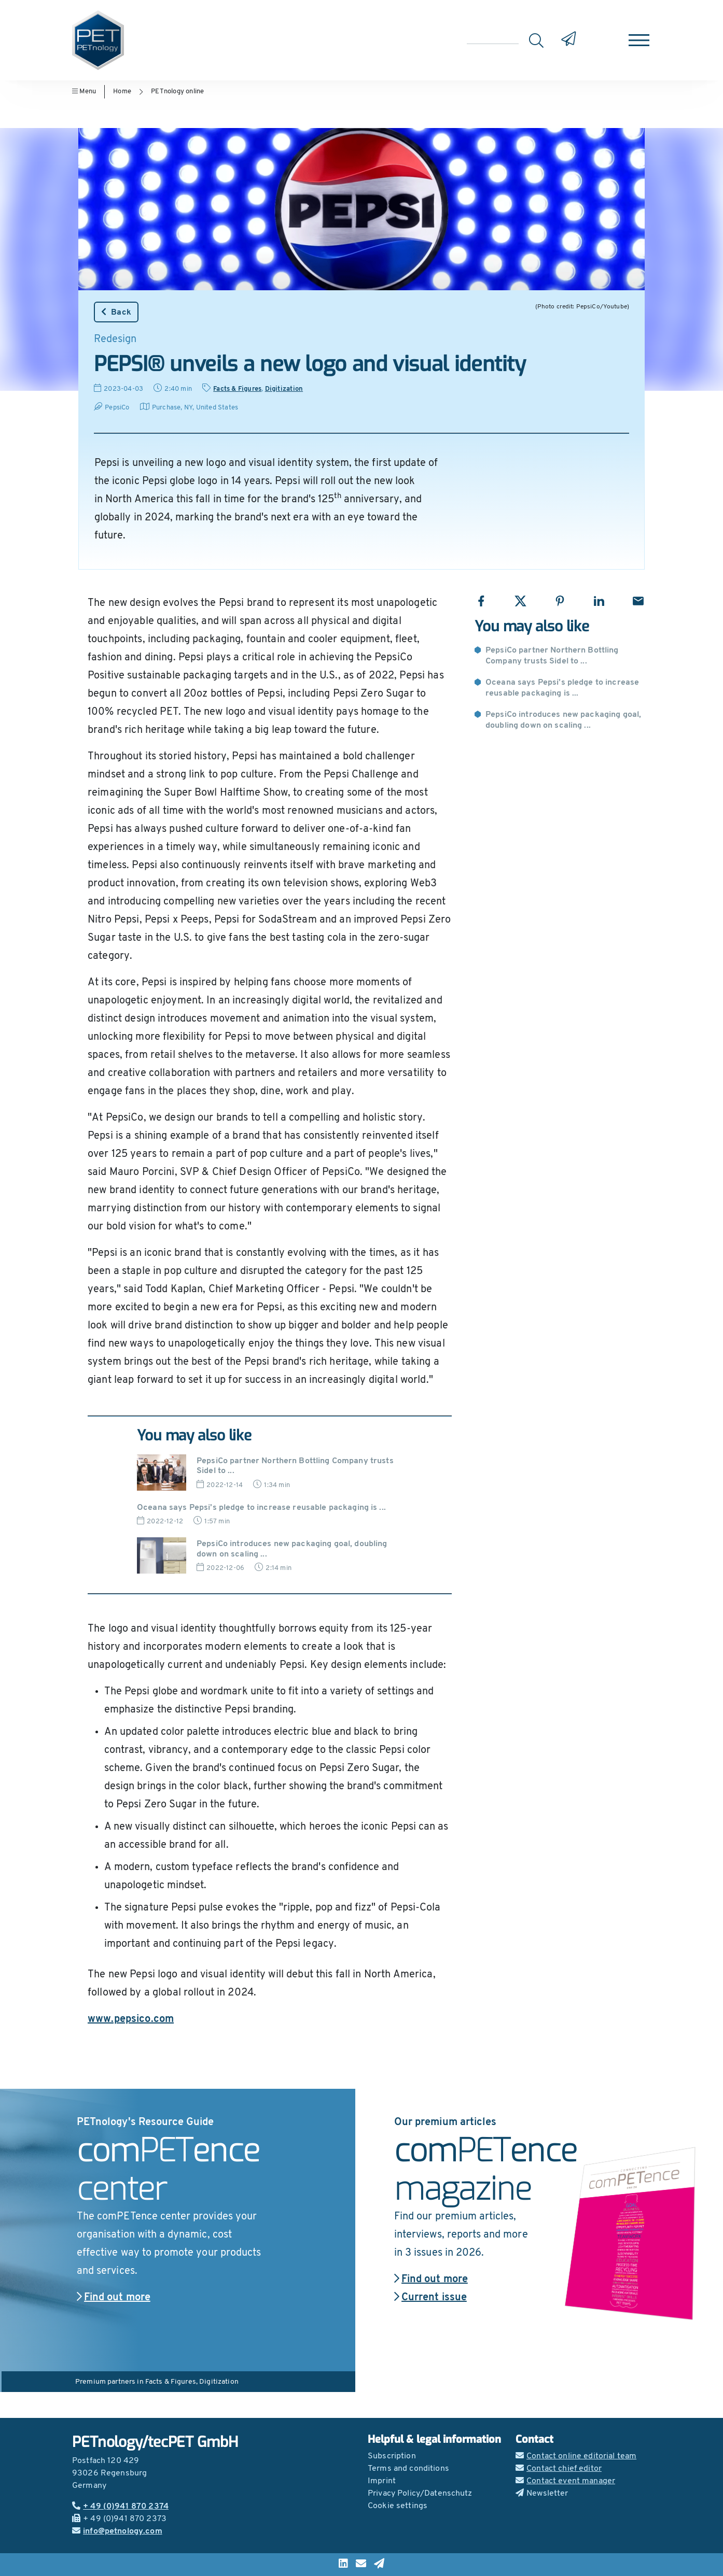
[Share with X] (520, 601)
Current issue (430, 2297)
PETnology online (177, 91)
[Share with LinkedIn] (598, 601)
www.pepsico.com (131, 2019)
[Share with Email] (638, 601)
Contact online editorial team (576, 2456)
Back (116, 312)
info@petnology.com (117, 2531)
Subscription (392, 2456)
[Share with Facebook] (481, 601)
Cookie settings (397, 2506)
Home (122, 91)
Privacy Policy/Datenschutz (420, 2493)
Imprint (382, 2481)
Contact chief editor (559, 2469)
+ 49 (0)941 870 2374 (120, 2506)
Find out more (113, 2297)
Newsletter (542, 2493)
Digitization (284, 389)
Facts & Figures (237, 389)
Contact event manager (565, 2481)
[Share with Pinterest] (559, 601)
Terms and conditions (408, 2469)
